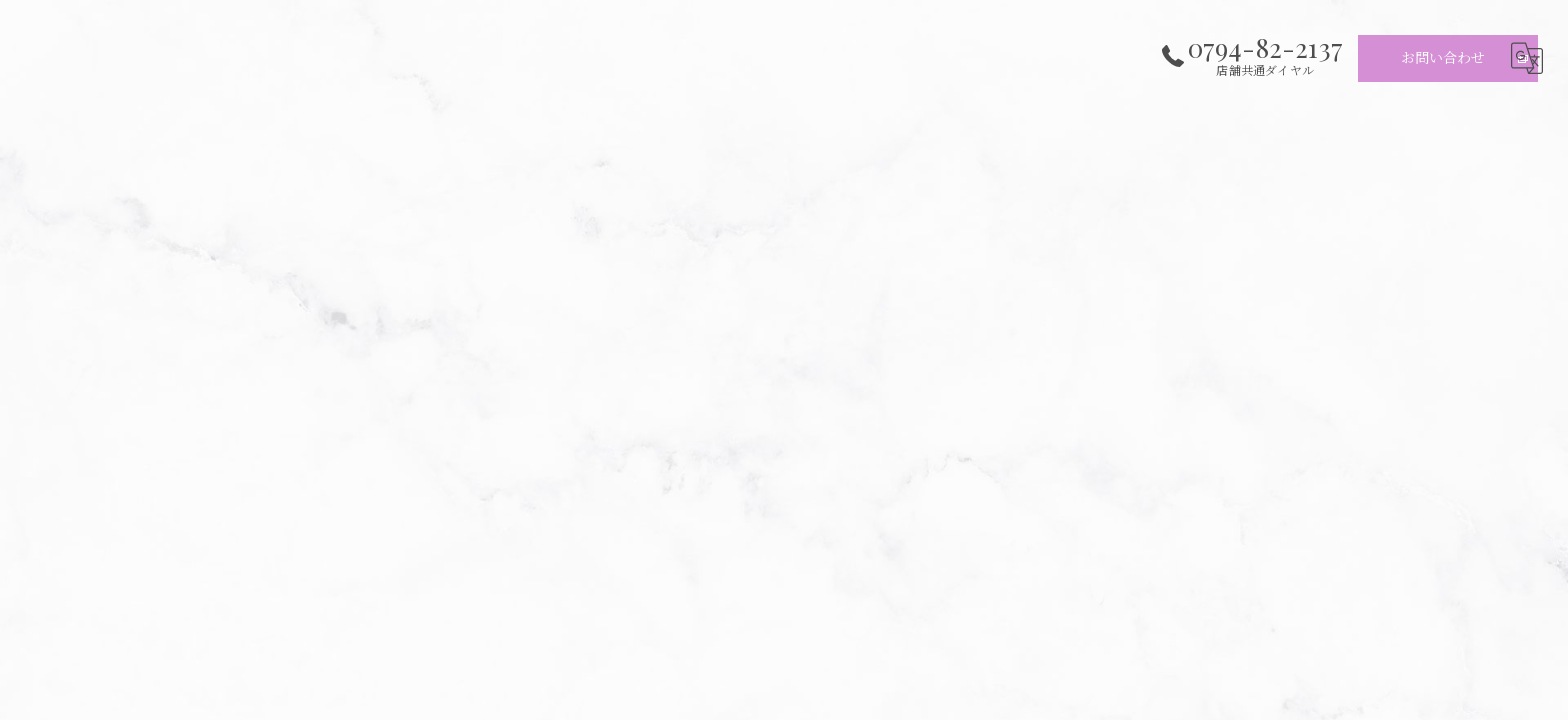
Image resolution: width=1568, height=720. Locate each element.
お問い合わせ (1443, 57)
